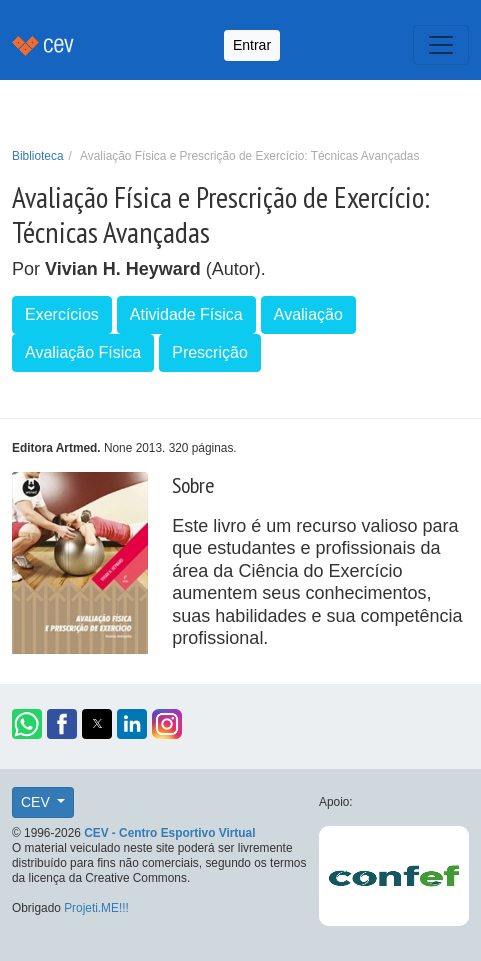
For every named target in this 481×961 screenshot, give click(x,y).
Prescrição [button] (210, 352)
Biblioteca (38, 156)
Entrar (252, 45)
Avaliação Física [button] (83, 352)
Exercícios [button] (62, 314)
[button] (27, 724)
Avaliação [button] (308, 314)
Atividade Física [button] (186, 314)
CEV (37, 802)
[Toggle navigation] (441, 45)
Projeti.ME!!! (96, 908)
